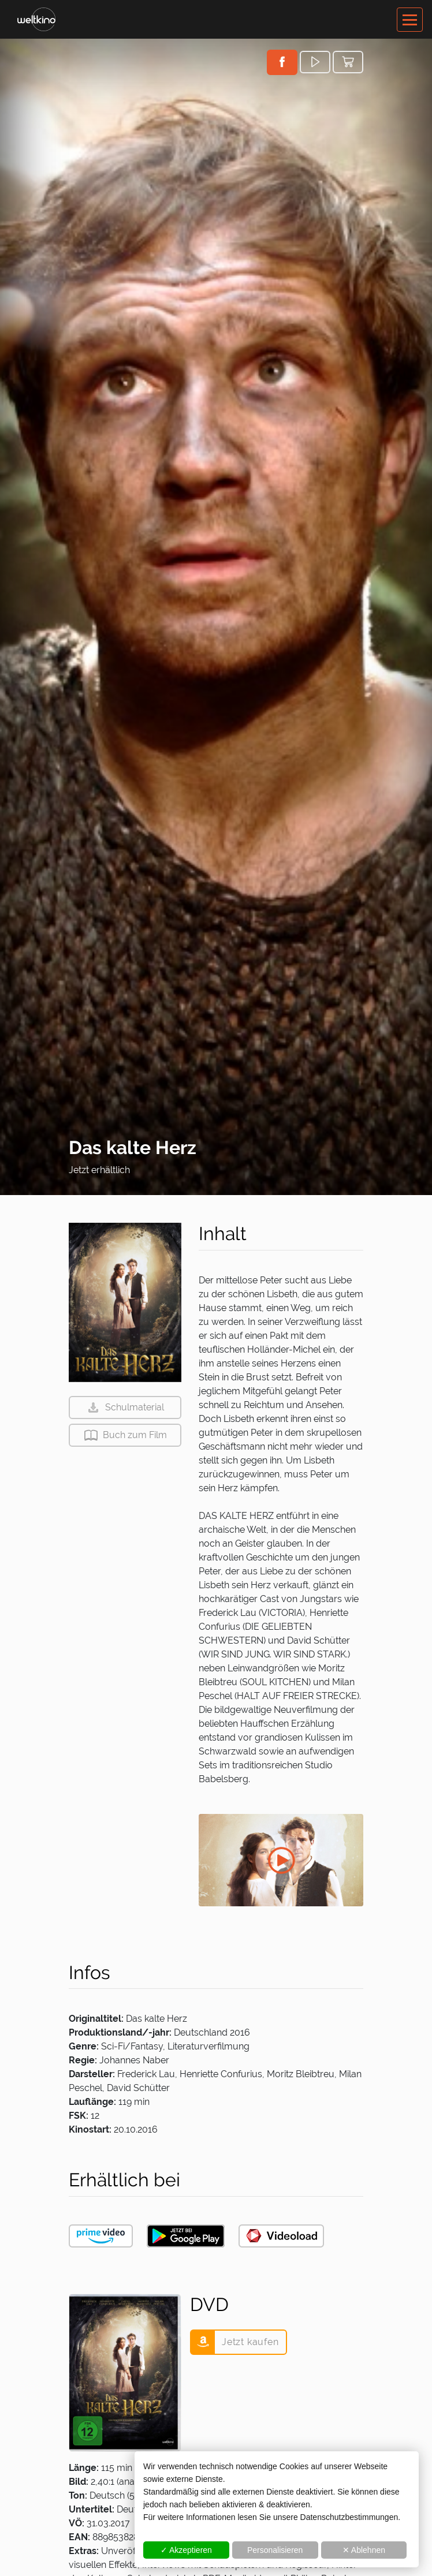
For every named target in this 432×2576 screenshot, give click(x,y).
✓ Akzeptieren (186, 2550)
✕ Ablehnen (363, 2550)
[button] (282, 62)
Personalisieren (275, 2550)
